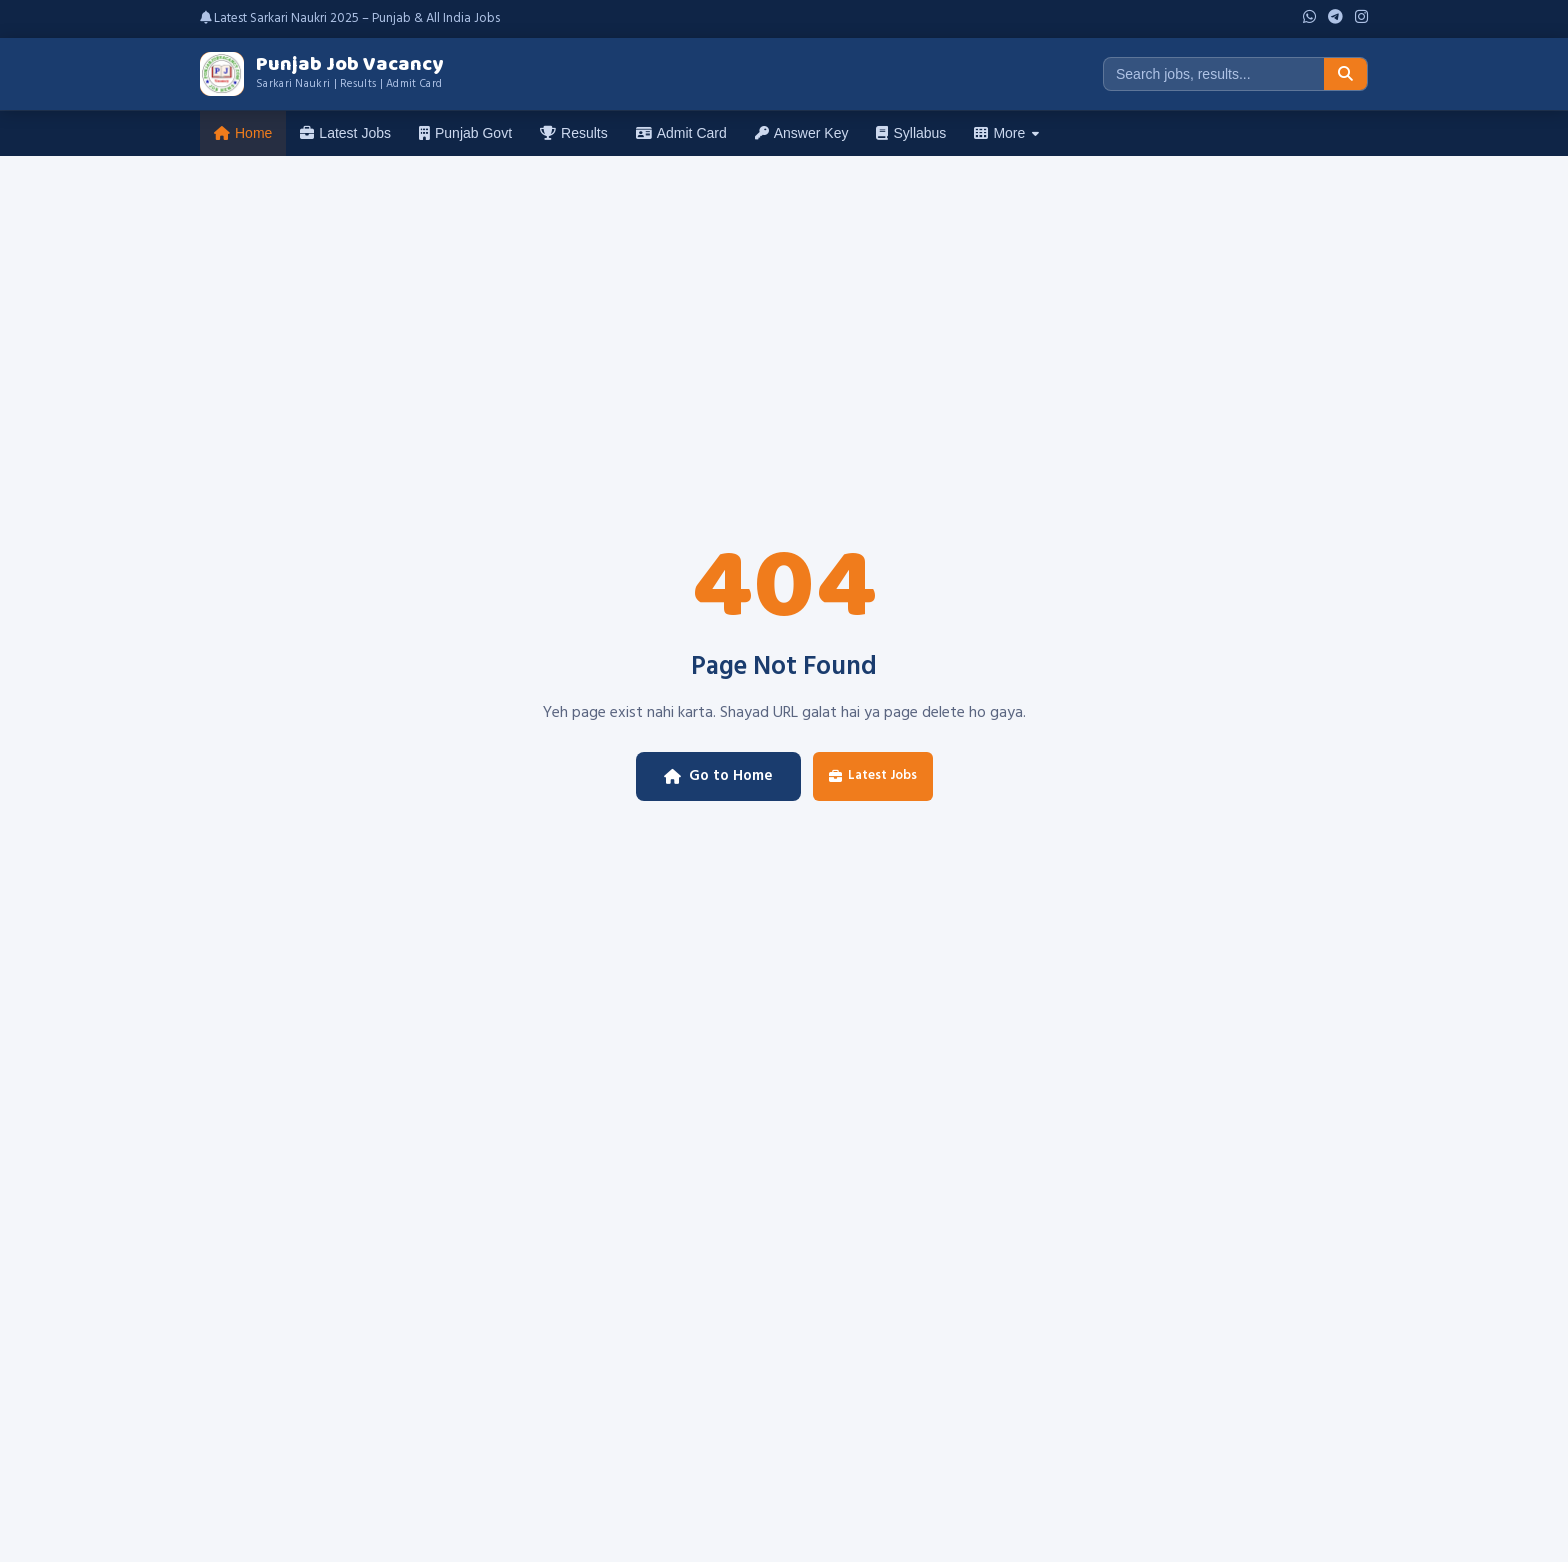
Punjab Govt (465, 133)
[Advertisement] (784, 306)
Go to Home (718, 776)
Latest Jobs (345, 133)
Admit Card (681, 133)
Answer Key (802, 133)
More (1006, 133)
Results (574, 133)
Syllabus (911, 133)
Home (243, 133)
